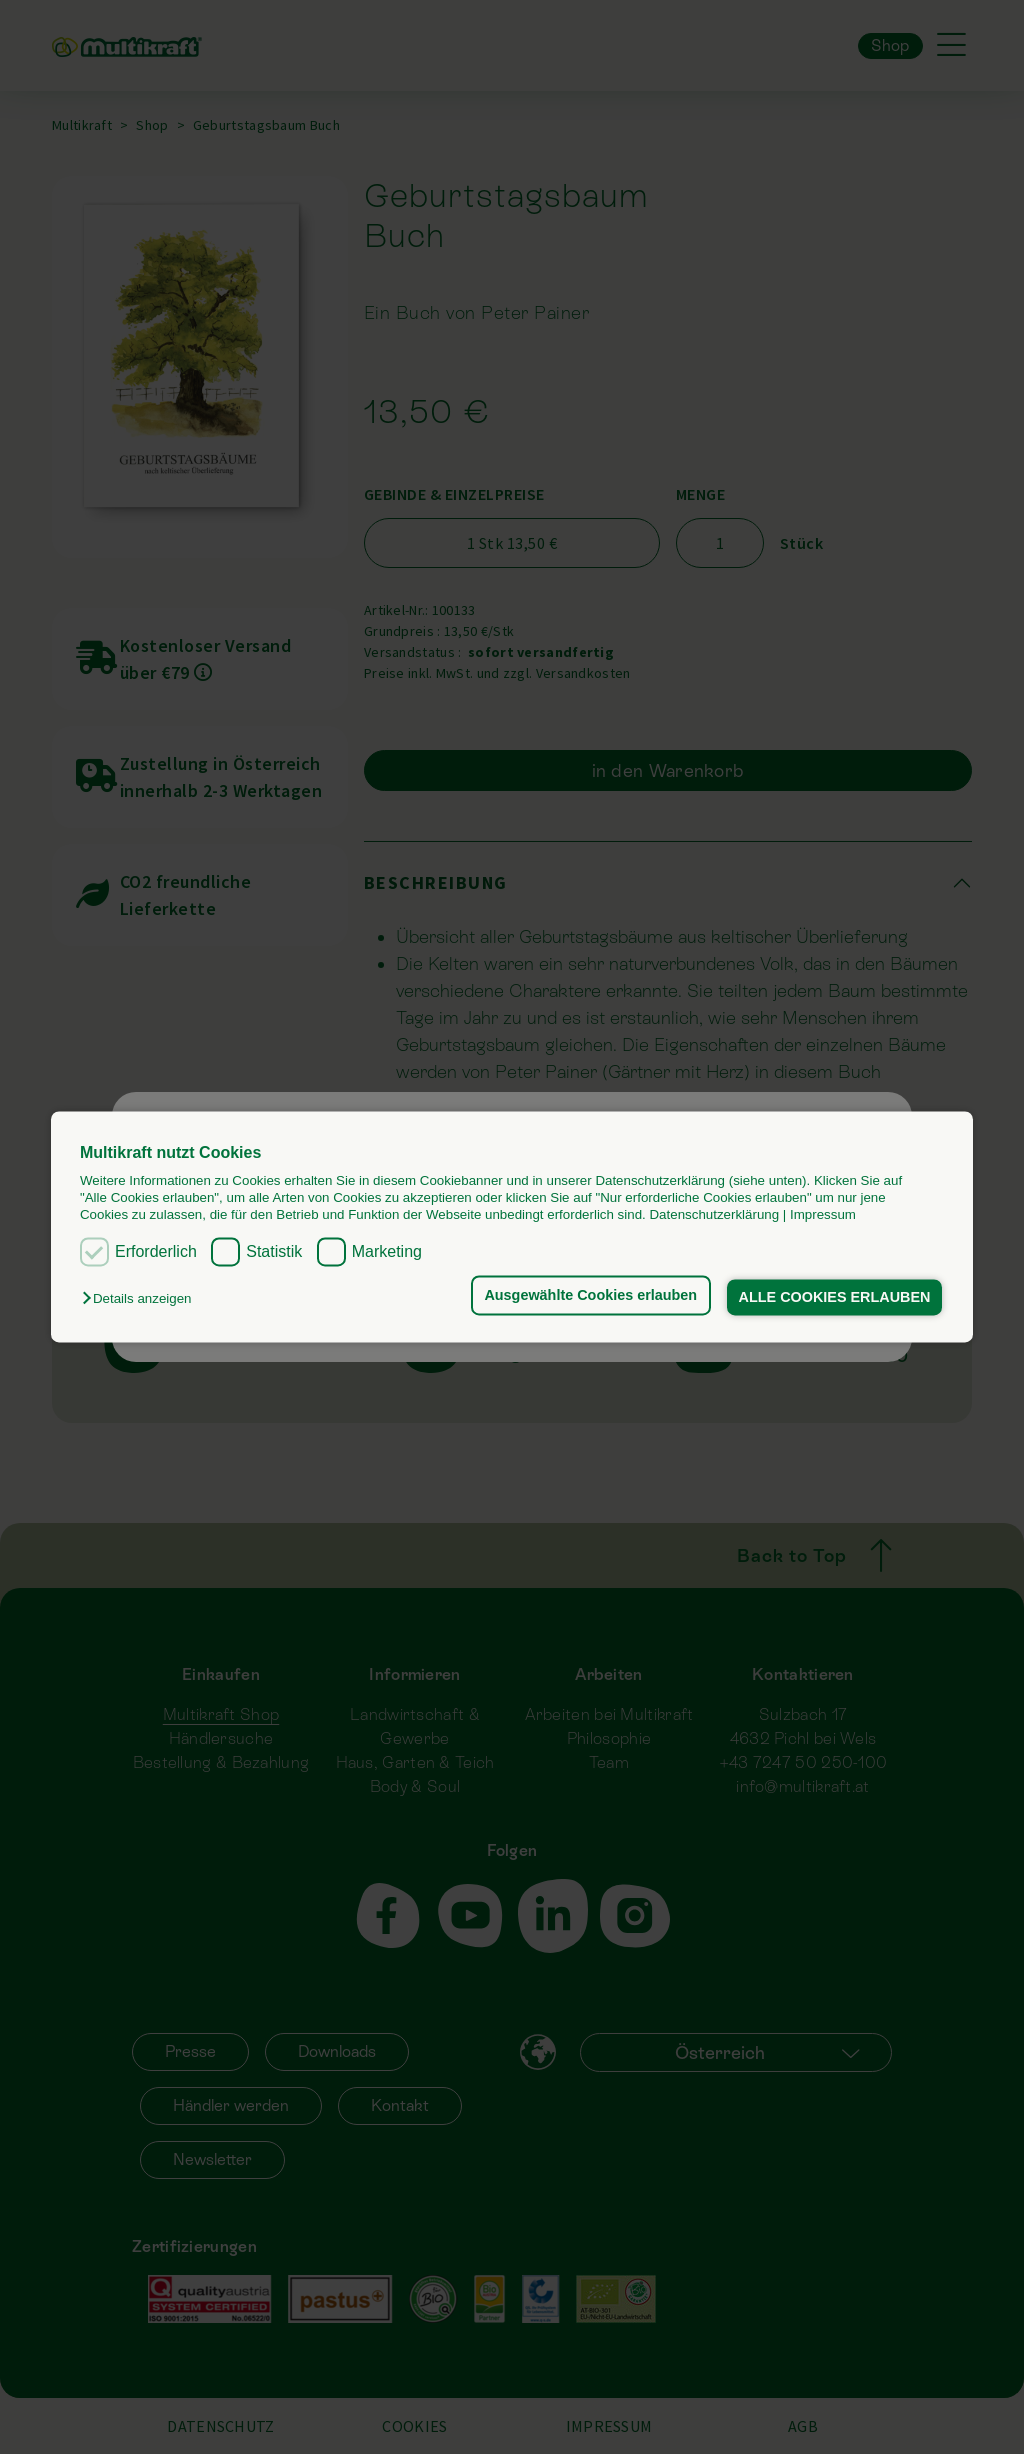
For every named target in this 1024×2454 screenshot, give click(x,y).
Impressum (823, 1215)
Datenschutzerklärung (714, 1215)
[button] (141, 1298)
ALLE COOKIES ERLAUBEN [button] (835, 1297)
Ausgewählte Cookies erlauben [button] (590, 1295)
